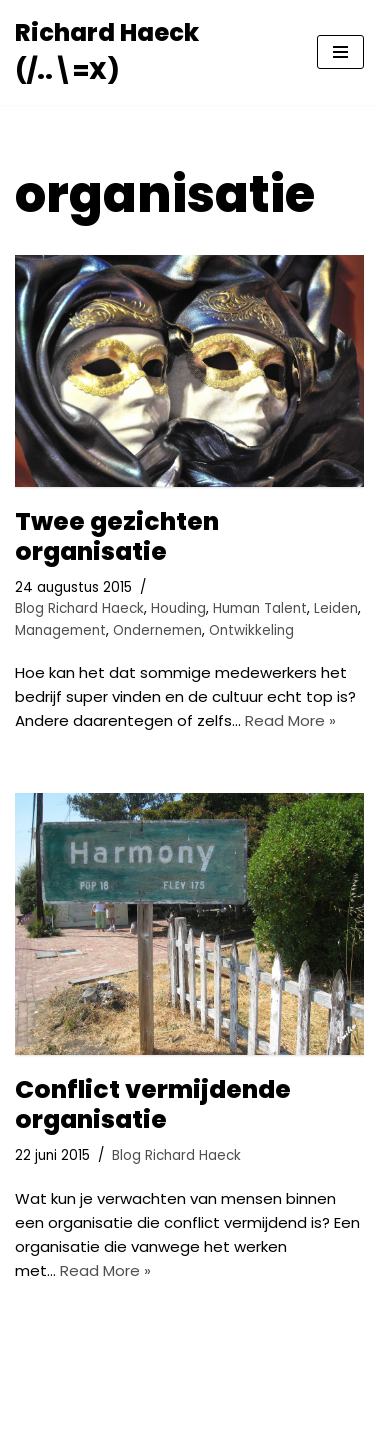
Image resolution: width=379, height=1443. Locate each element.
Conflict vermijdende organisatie (153, 1104)
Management (60, 630)
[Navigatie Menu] (340, 52)
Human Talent (260, 608)
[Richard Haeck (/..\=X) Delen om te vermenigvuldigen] (151, 52)
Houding (178, 608)
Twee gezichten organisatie (117, 536)
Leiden (336, 608)
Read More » (290, 720)
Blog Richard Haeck (79, 608)
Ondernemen (157, 630)
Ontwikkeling (251, 630)
